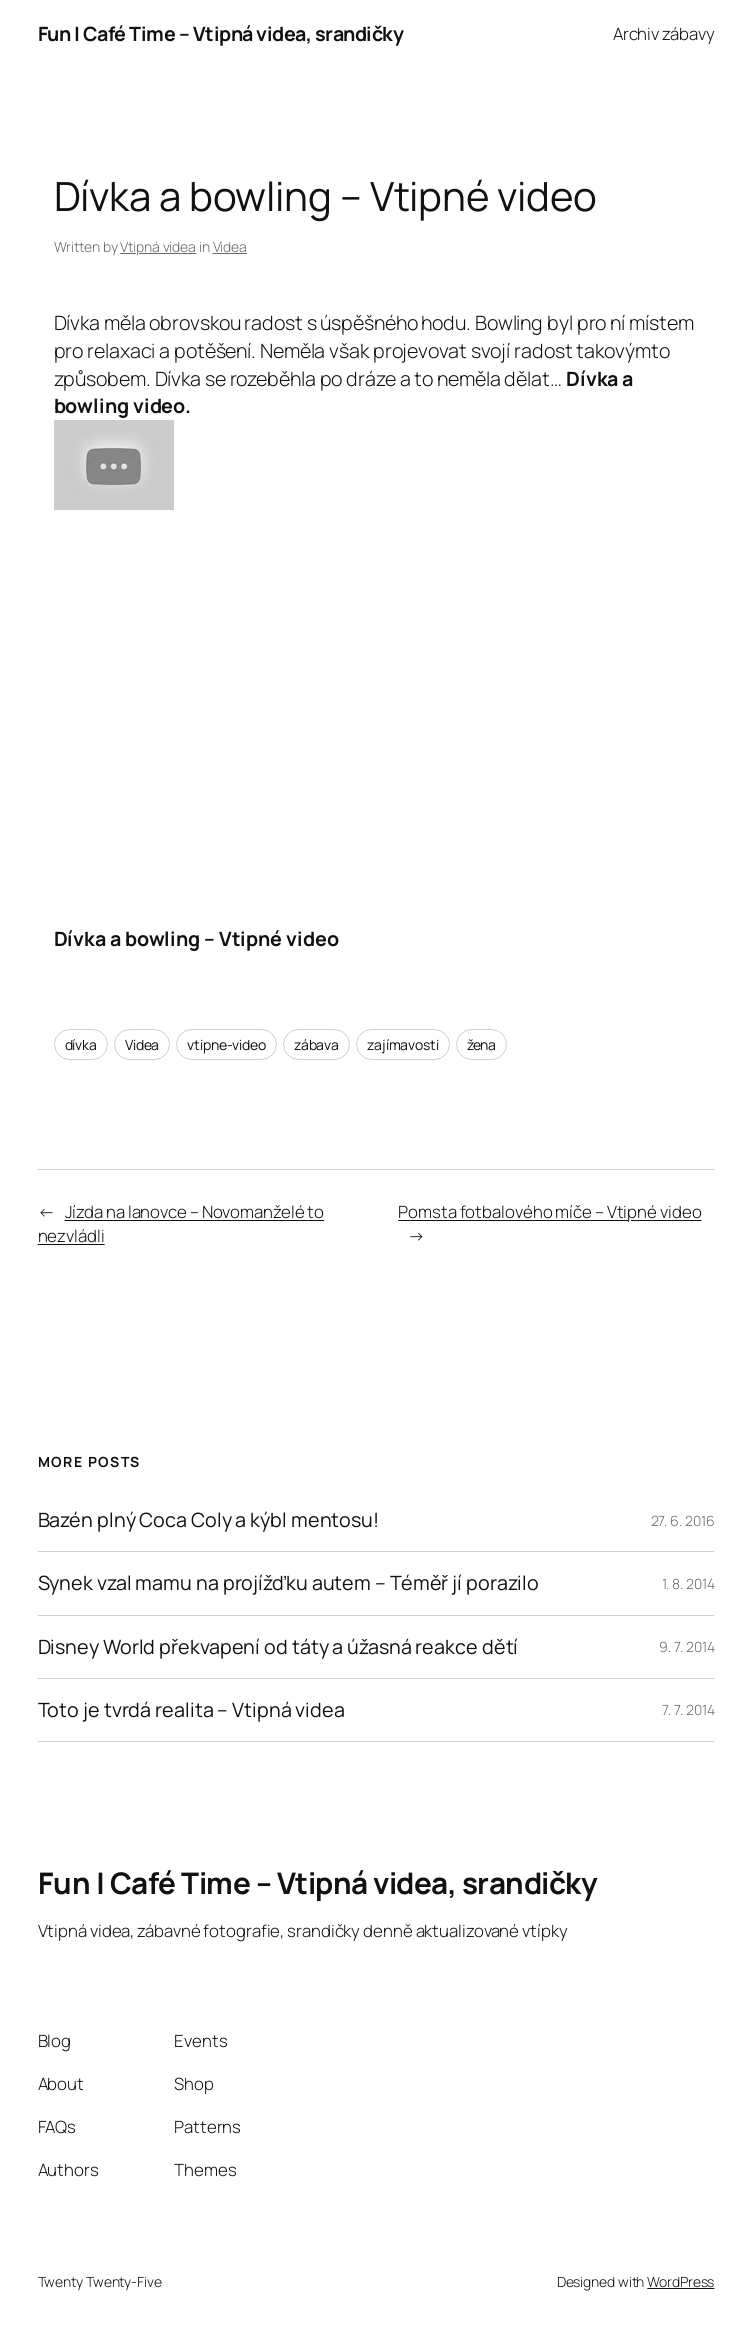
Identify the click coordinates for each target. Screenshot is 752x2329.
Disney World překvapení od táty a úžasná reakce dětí (278, 1647)
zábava (316, 1044)
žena (482, 1044)
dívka (81, 1044)
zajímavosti (403, 1044)
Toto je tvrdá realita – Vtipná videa (191, 1710)
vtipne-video (226, 1044)
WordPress (680, 2281)
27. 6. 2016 (683, 1520)
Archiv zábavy (664, 33)
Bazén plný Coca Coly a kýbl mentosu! (208, 1520)
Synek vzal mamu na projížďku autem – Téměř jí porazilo (289, 1583)
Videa (230, 246)
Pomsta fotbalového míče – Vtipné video (549, 1211)
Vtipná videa (158, 246)
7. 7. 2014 (688, 1709)
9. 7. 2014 (686, 1646)
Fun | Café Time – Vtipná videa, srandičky (221, 33)
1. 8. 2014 (688, 1583)
